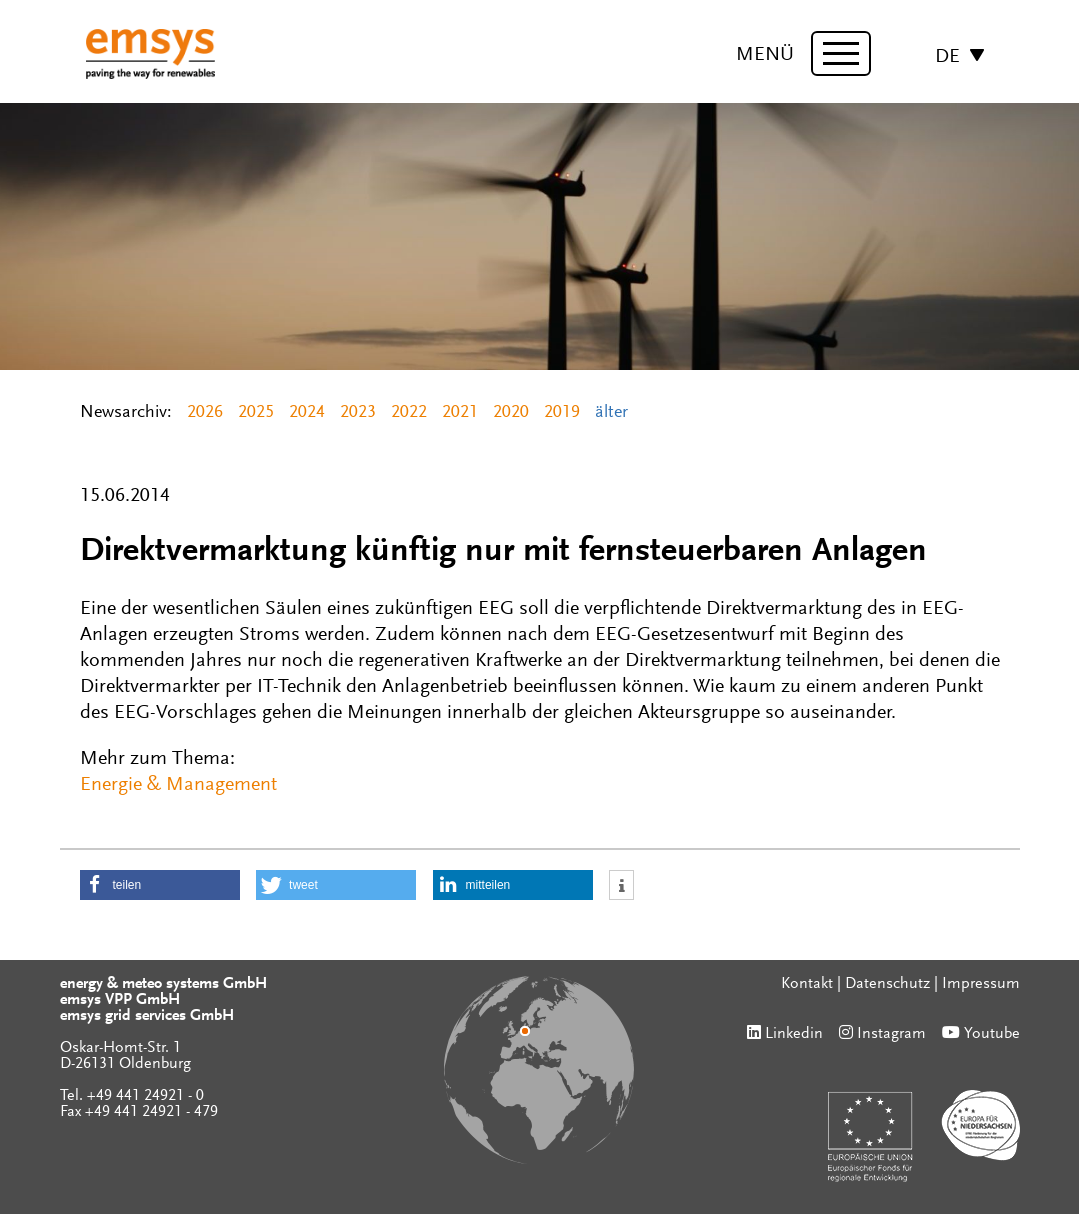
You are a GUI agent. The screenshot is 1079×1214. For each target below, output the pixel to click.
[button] (160, 885)
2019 (562, 413)
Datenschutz (887, 984)
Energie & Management (178, 785)
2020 (511, 413)
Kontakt (807, 984)
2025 (256, 413)
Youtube (992, 1034)
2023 (358, 413)
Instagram (891, 1034)
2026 (205, 413)
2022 (409, 413)
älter (611, 413)
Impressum (981, 984)
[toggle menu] (841, 53)
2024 (307, 413)
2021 (460, 413)
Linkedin (794, 1034)
